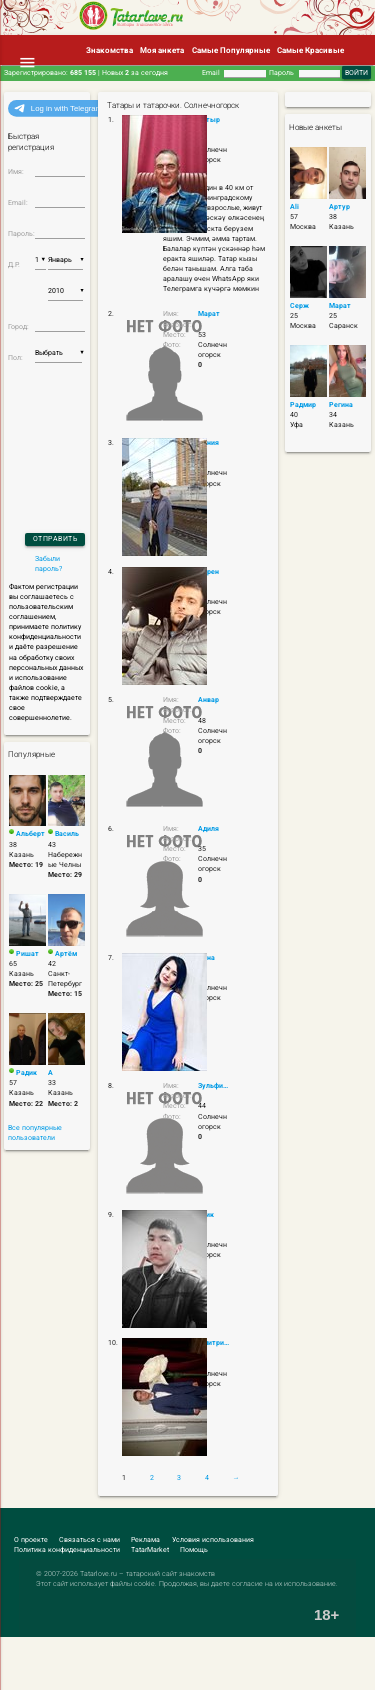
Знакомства (109, 50)
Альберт (30, 834)
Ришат (27, 954)
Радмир (303, 405)
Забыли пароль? (48, 564)
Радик (26, 1073)
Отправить (55, 539)
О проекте (31, 1540)
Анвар (208, 700)
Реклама (145, 1540)
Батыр (209, 120)
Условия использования (213, 1540)
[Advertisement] (116, 1652)
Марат (209, 314)
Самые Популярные (231, 50)
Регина (341, 405)
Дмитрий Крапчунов (214, 1343)
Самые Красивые (310, 50)
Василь (67, 834)
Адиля (208, 829)
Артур (339, 207)
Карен (208, 572)
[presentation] (62, 421)
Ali (294, 207)
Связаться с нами (89, 1540)
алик (206, 1215)
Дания (208, 443)
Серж (299, 306)
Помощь (194, 1550)
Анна (206, 958)
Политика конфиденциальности (67, 1550)
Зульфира (214, 1086)
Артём (66, 954)
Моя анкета (162, 50)
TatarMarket (150, 1550)
